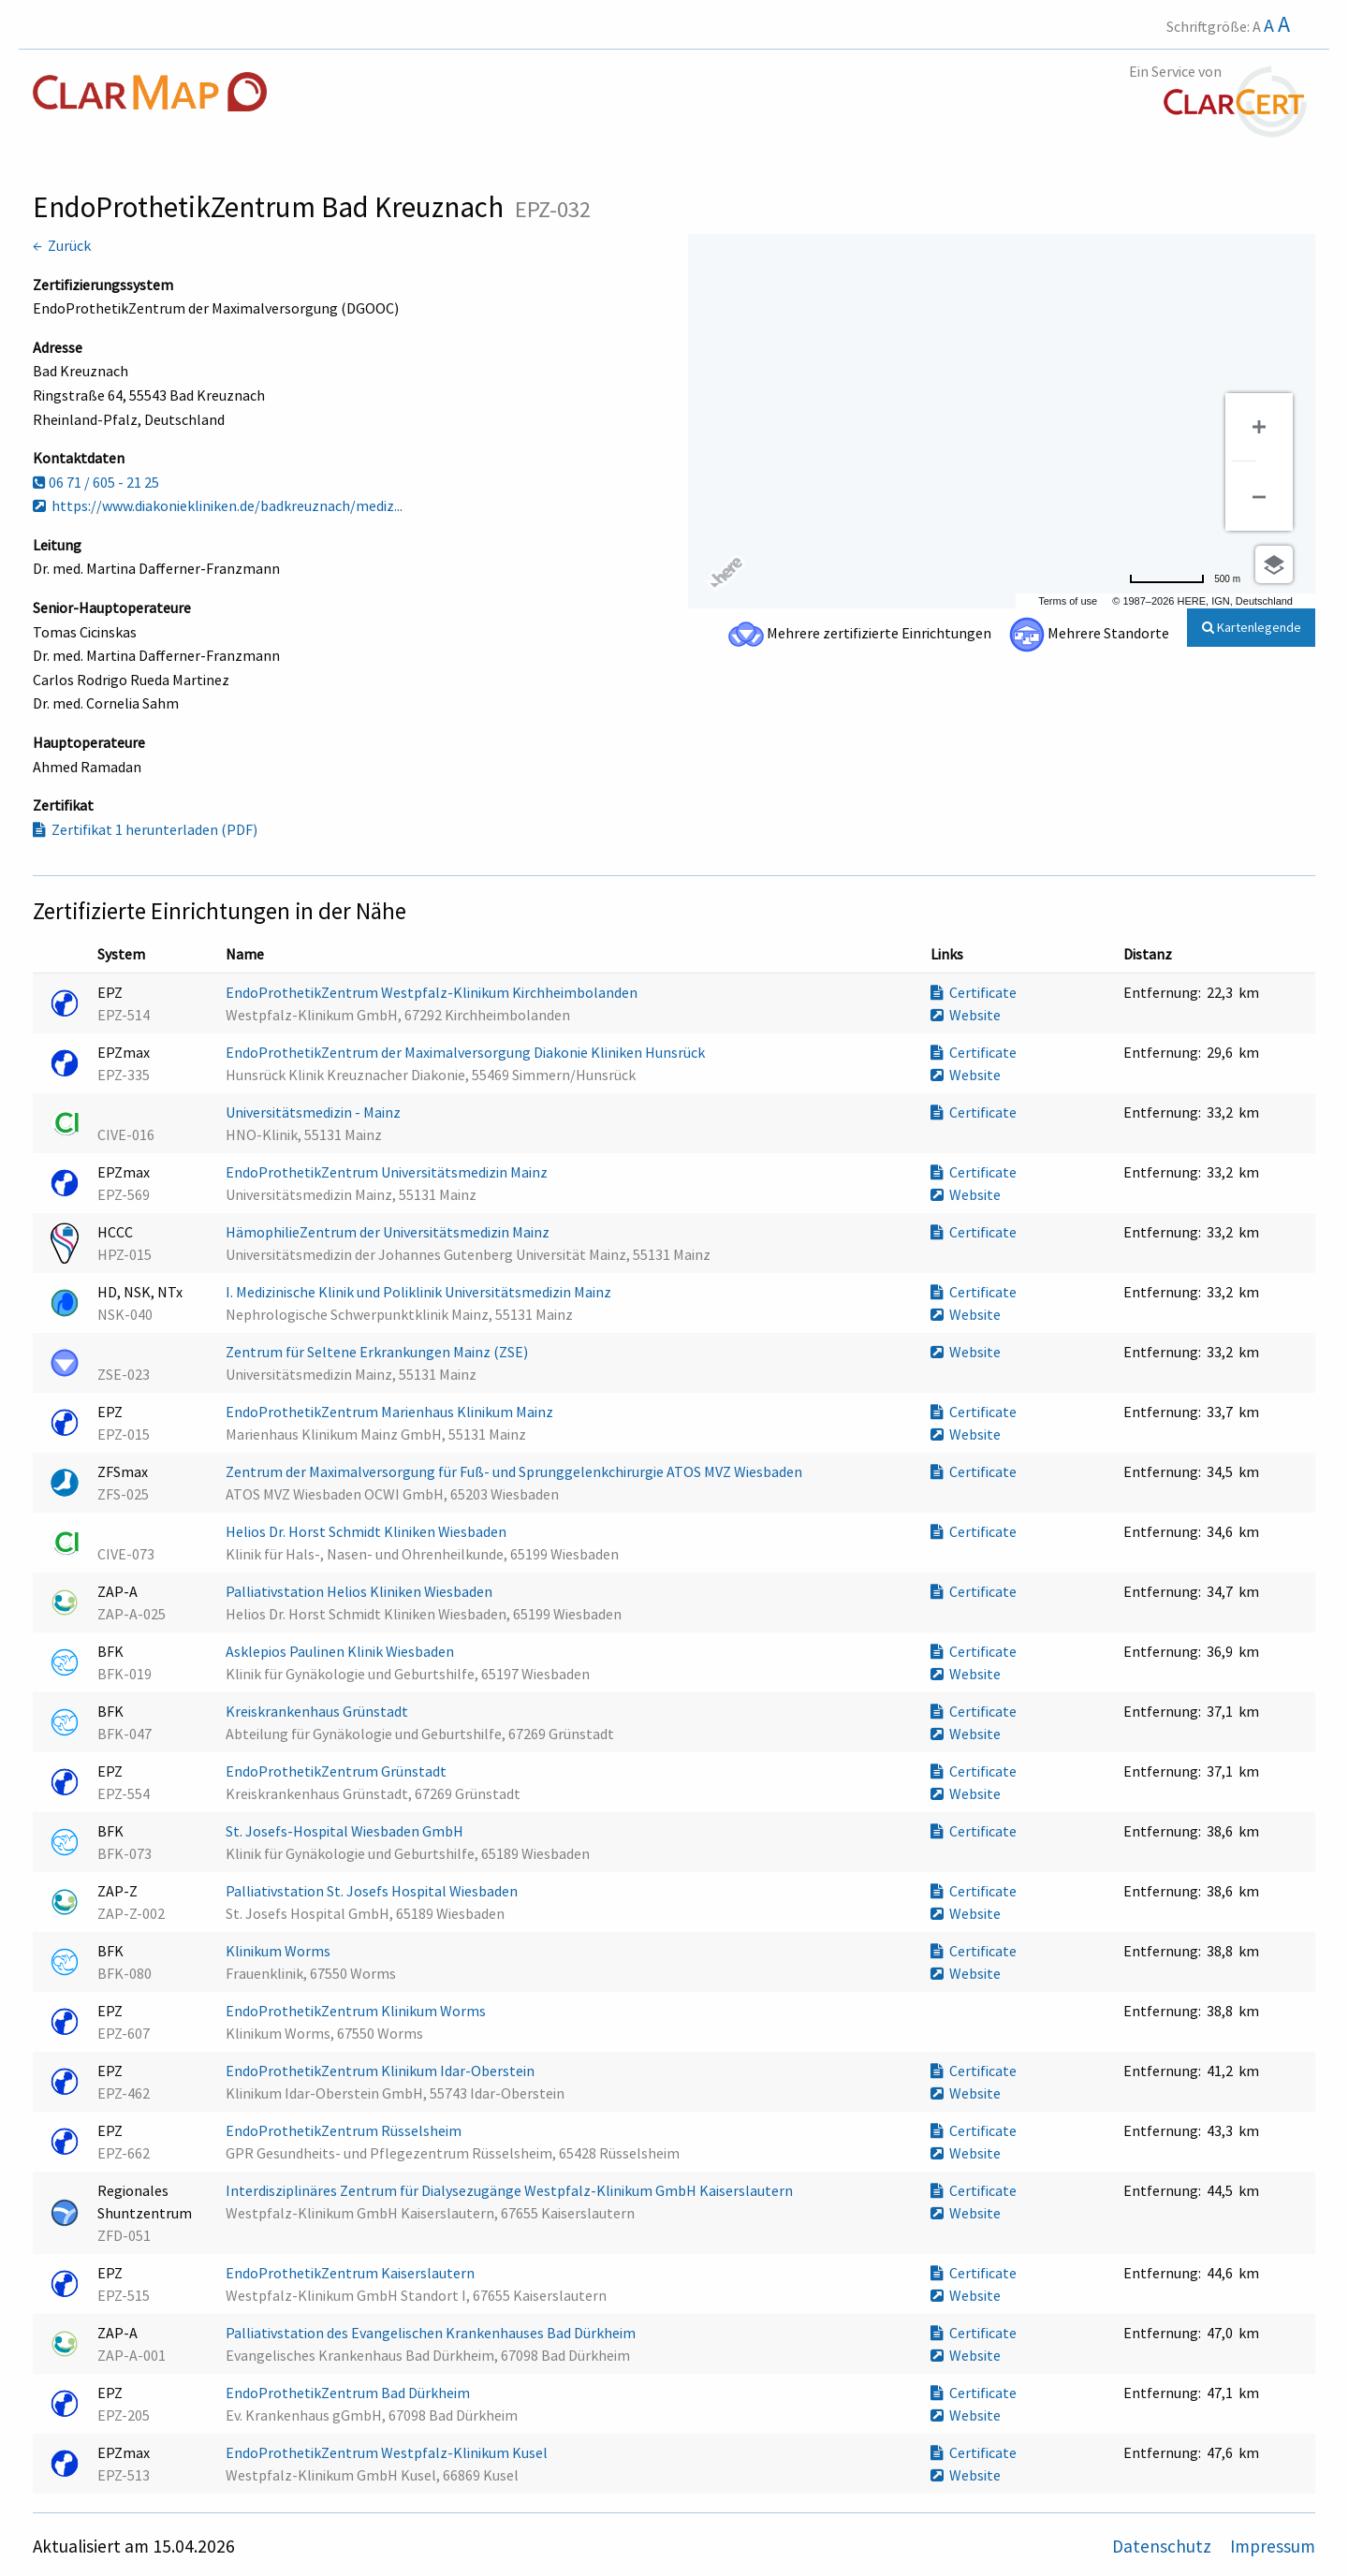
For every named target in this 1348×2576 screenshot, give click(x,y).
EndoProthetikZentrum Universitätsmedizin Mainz (388, 1172)
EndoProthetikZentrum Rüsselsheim (345, 2130)
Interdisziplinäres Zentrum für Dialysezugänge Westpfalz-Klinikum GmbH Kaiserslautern (511, 2190)
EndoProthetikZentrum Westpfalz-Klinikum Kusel (388, 2452)
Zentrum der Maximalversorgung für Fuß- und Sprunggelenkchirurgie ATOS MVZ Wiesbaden (515, 1471)
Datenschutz (1163, 2546)
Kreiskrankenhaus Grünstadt (318, 1711)
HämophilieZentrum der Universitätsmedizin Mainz (389, 1231)
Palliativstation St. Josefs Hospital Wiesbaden (373, 1890)
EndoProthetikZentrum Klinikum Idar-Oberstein (381, 2070)
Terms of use (1067, 601)
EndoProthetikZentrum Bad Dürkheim (349, 2392)
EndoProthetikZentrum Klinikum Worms (357, 2010)
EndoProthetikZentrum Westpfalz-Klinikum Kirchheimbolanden (433, 992)
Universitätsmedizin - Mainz (314, 1112)
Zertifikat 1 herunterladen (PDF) (145, 829)
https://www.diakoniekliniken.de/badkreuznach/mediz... (218, 505)
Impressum (1272, 2546)
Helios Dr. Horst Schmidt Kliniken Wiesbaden (367, 1531)
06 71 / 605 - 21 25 (96, 482)
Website (965, 1014)
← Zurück (62, 245)
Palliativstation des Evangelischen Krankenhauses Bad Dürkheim (432, 2332)
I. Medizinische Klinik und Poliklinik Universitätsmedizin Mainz (420, 1291)
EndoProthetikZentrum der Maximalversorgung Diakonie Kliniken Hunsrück (467, 1052)
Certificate (973, 992)
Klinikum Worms (279, 1950)
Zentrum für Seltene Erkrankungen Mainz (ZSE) (378, 1351)
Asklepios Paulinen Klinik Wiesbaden (341, 1651)
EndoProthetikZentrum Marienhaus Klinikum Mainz (391, 1411)
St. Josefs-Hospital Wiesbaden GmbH (346, 1831)
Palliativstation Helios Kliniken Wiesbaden (360, 1591)
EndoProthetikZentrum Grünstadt (337, 1771)
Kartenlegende (1251, 627)
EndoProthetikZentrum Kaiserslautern (351, 2272)
